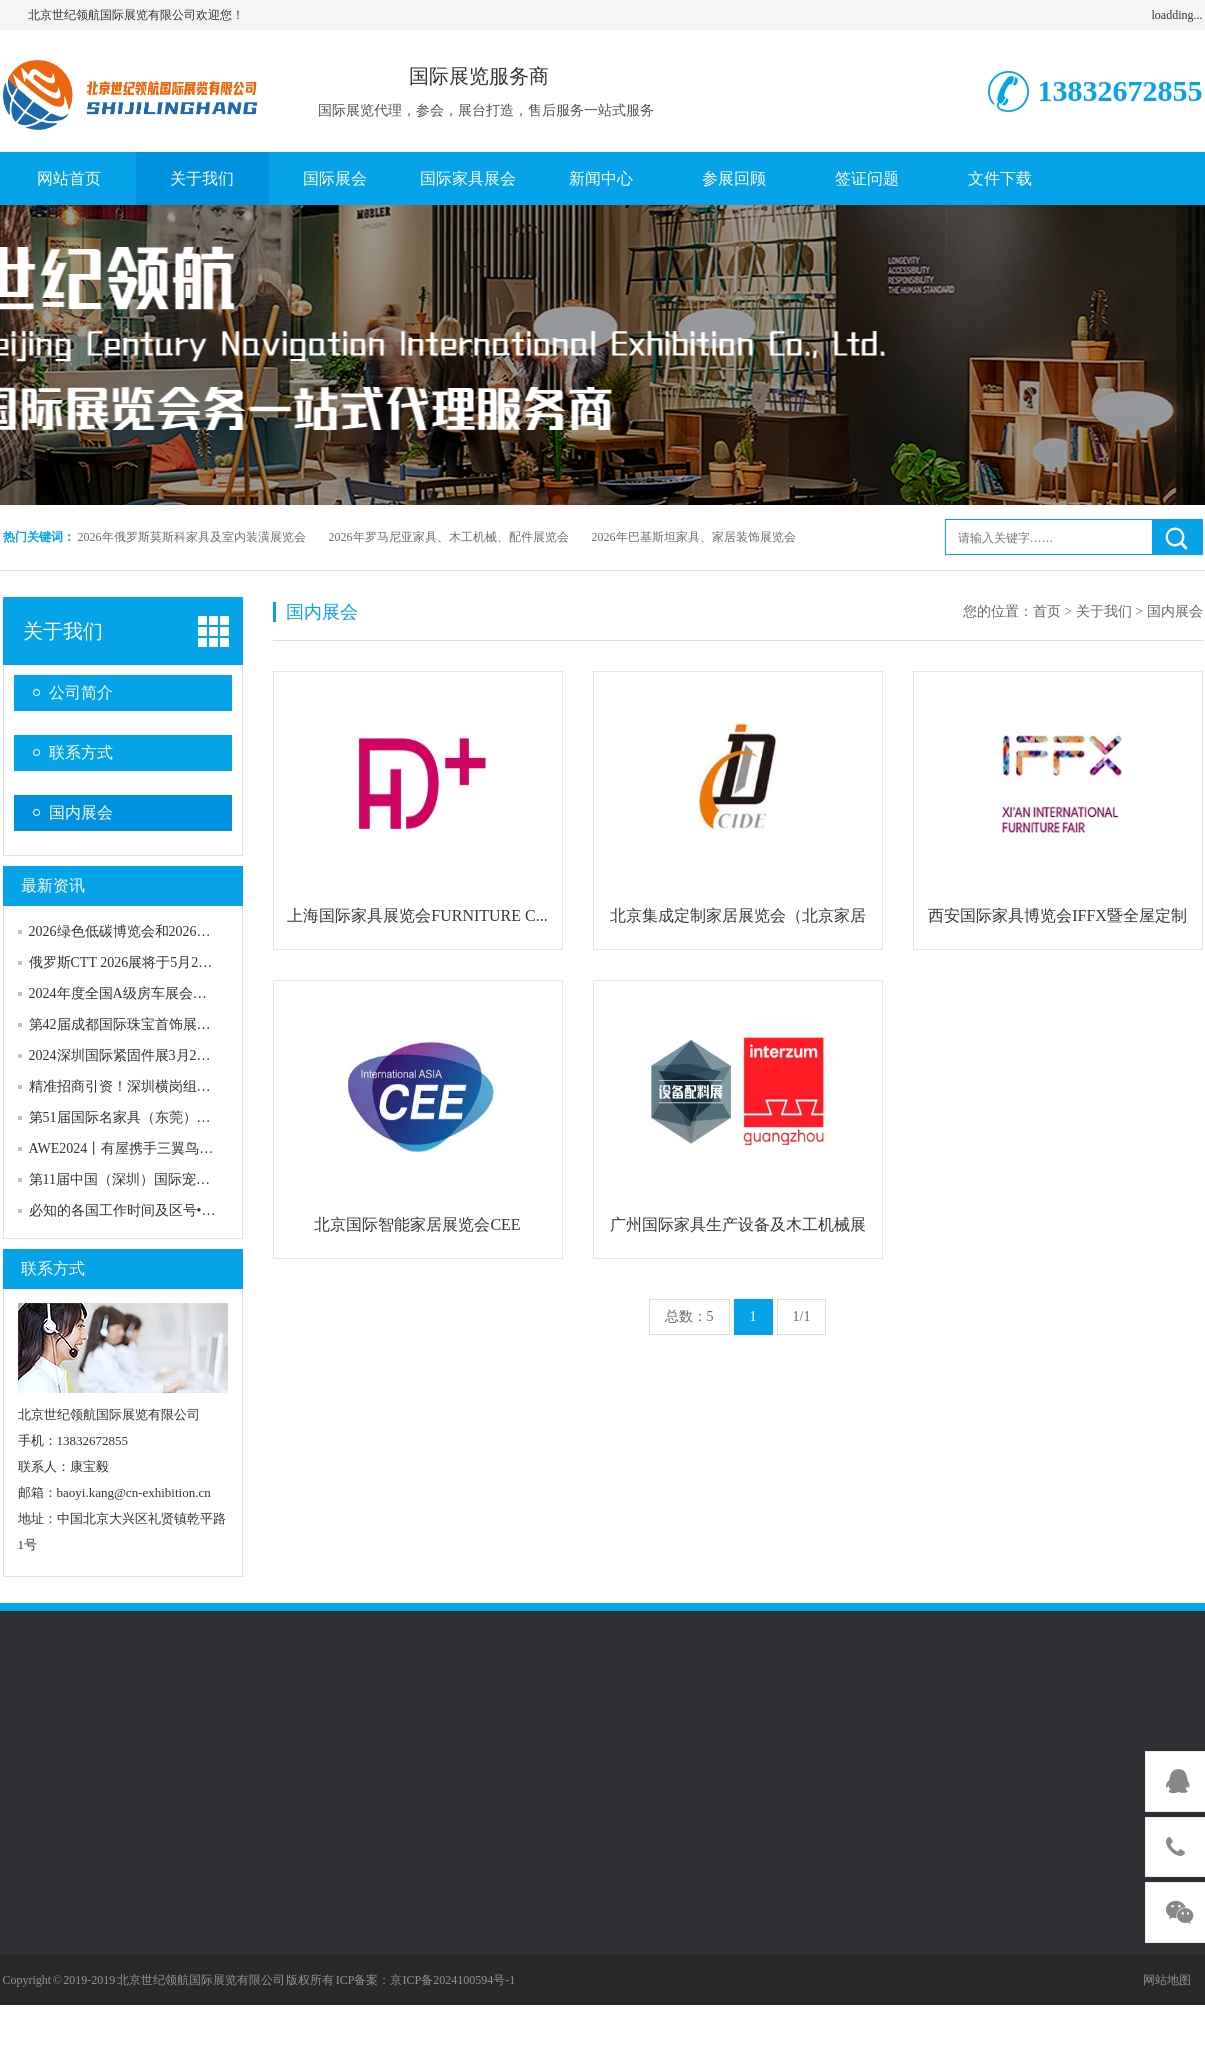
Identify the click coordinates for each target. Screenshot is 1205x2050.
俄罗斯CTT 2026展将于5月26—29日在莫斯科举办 (180, 962)
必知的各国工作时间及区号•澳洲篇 (136, 1210)
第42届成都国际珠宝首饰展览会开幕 (141, 1024)
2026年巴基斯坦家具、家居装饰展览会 (694, 537)
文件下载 (1000, 178)
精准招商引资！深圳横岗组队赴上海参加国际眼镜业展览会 (211, 1086)
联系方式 (81, 752)
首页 (1047, 611)
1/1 (802, 1316)
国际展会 (335, 178)
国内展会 (81, 812)
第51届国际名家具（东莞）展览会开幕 (148, 1117)
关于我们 (202, 178)
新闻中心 (601, 178)
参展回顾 (734, 178)
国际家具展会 (468, 178)
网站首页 (69, 178)
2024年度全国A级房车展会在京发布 (139, 993)
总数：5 (689, 1316)
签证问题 (867, 178)
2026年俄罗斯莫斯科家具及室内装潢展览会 (192, 537)
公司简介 (81, 692)
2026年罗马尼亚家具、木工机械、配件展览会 (449, 537)
